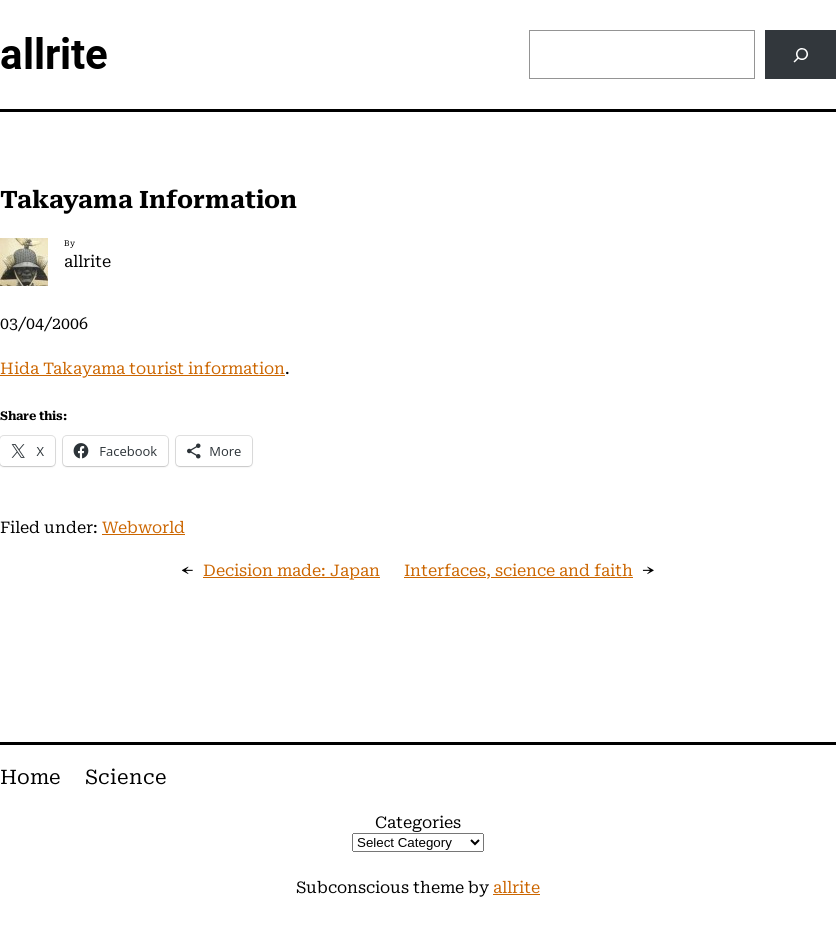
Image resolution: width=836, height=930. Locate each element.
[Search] (800, 54)
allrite (54, 54)
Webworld (143, 527)
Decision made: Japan (291, 570)
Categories (418, 822)
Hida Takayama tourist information (142, 368)
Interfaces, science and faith (518, 570)
